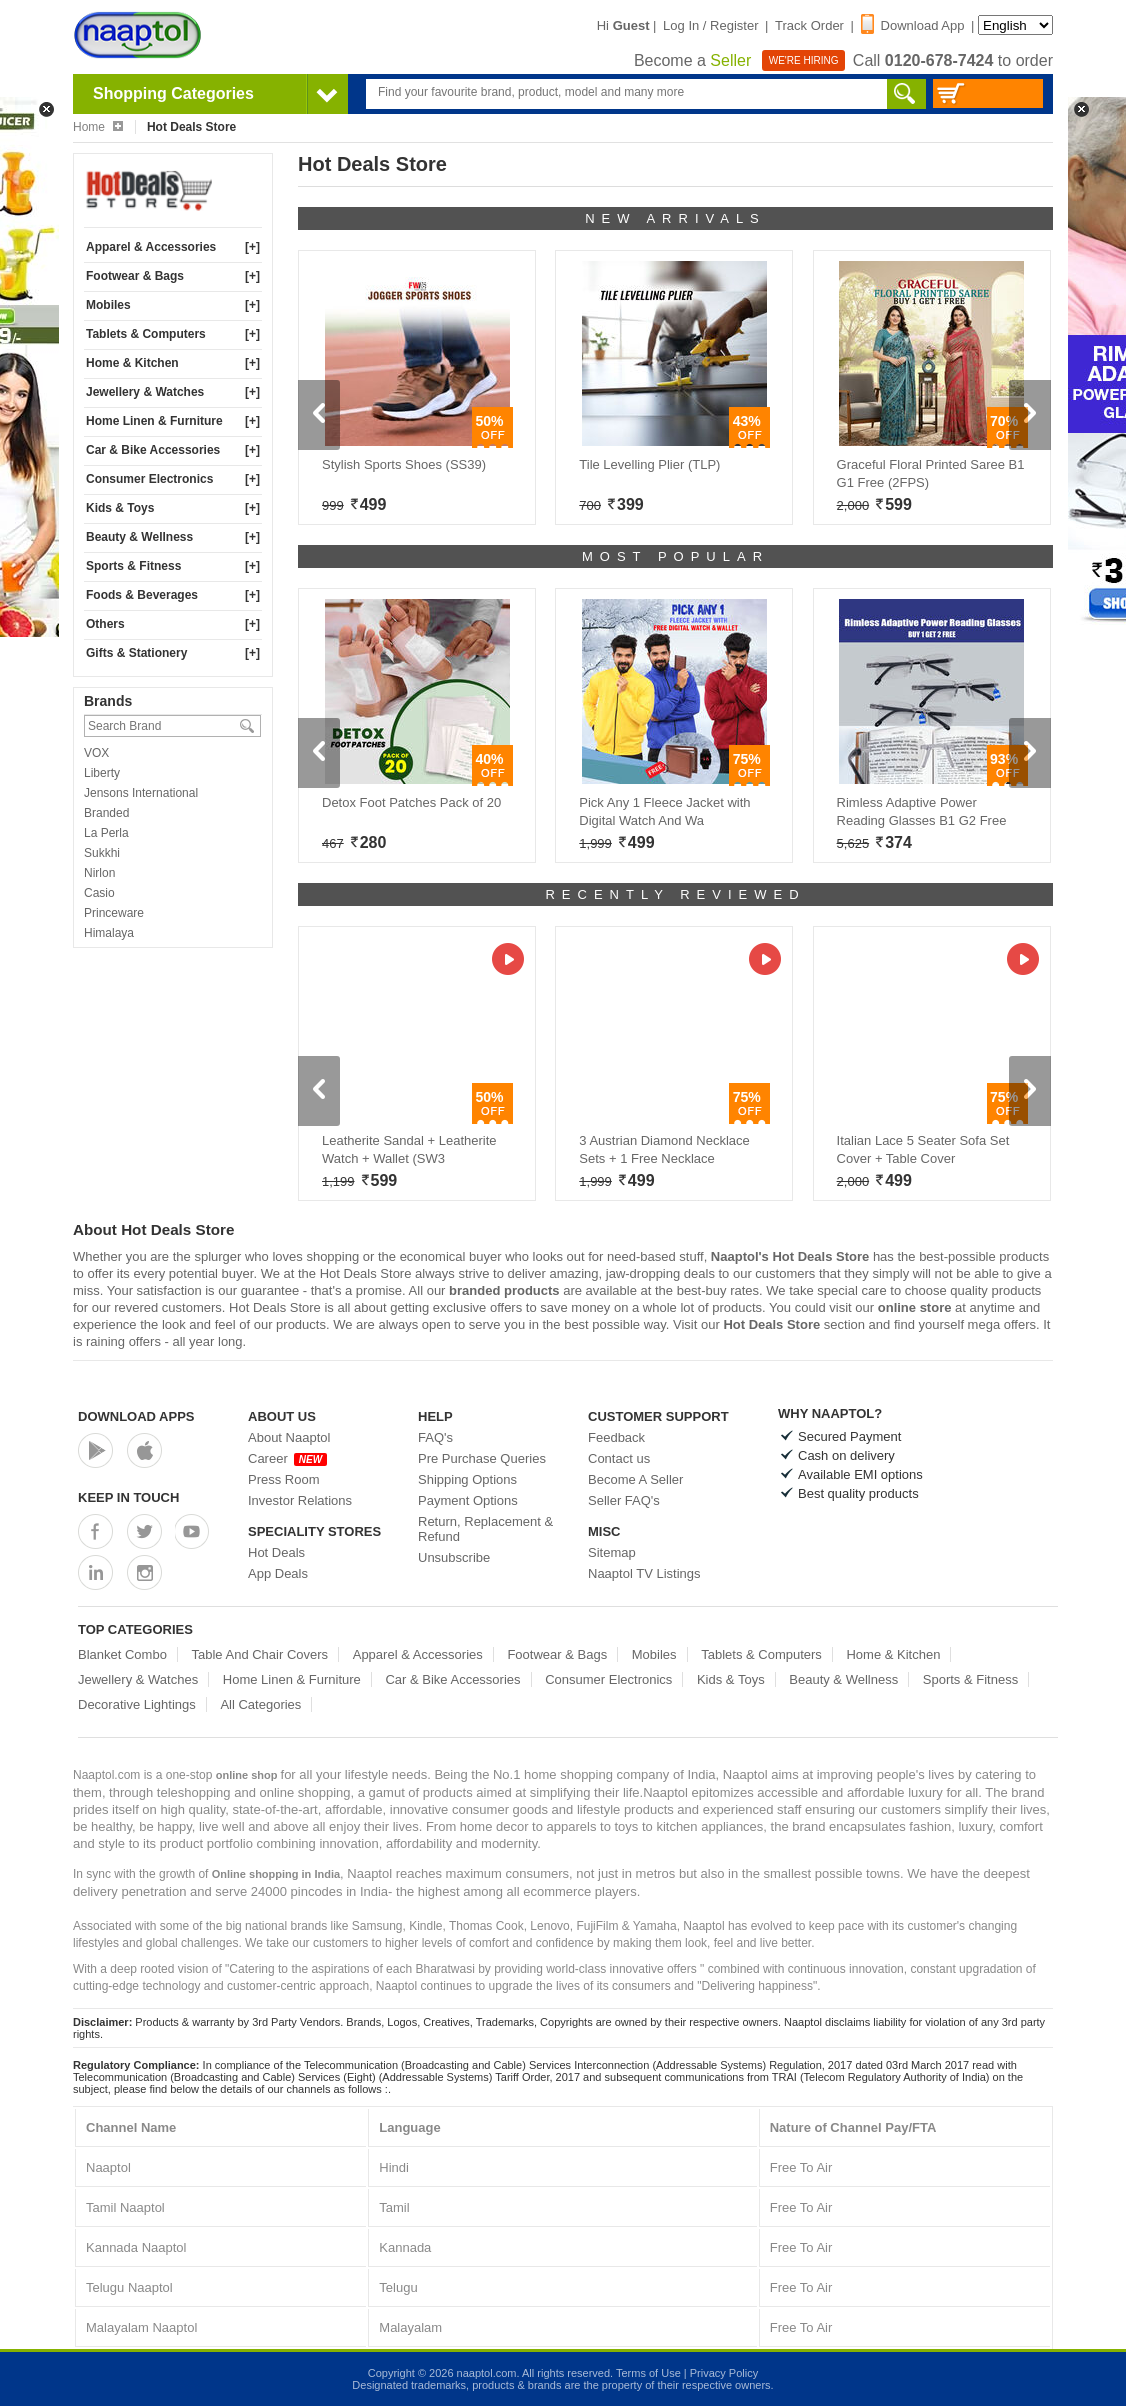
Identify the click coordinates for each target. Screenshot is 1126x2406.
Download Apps (136, 1416)
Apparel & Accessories (151, 247)
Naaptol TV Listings (644, 1573)
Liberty (102, 773)
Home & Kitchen (132, 363)
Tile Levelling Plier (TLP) (649, 464)
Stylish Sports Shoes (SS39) (404, 464)
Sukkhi (102, 853)
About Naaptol (289, 1437)
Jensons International (141, 793)
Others (105, 624)
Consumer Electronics (149, 479)
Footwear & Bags (135, 276)
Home (98, 127)
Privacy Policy (724, 2373)
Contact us (619, 1458)
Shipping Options (467, 1479)
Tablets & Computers (146, 334)
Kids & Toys (120, 508)
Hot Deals (276, 1552)
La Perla (106, 833)
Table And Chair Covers (260, 1654)
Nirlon (99, 873)
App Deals (278, 1573)
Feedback (616, 1437)
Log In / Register (710, 25)
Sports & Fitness (133, 566)
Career (287, 1458)
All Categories (260, 1704)
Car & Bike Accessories (153, 450)
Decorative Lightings (137, 1704)
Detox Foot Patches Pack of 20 (411, 802)
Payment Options (468, 1500)
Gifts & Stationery (136, 653)
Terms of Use (648, 2373)
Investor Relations (300, 1500)
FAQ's (435, 1437)
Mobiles (108, 305)
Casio (99, 893)
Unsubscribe (454, 1557)
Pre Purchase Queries (482, 1458)
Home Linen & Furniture (154, 421)
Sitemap (612, 1552)
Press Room (284, 1479)
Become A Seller (635, 1479)
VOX (96, 753)
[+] (252, 247)
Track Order (809, 25)
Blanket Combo (122, 1654)
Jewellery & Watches (145, 392)
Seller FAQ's (624, 1500)
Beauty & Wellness (139, 537)
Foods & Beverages (142, 595)
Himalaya (109, 933)
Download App (913, 25)
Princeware (114, 913)
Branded (106, 813)
